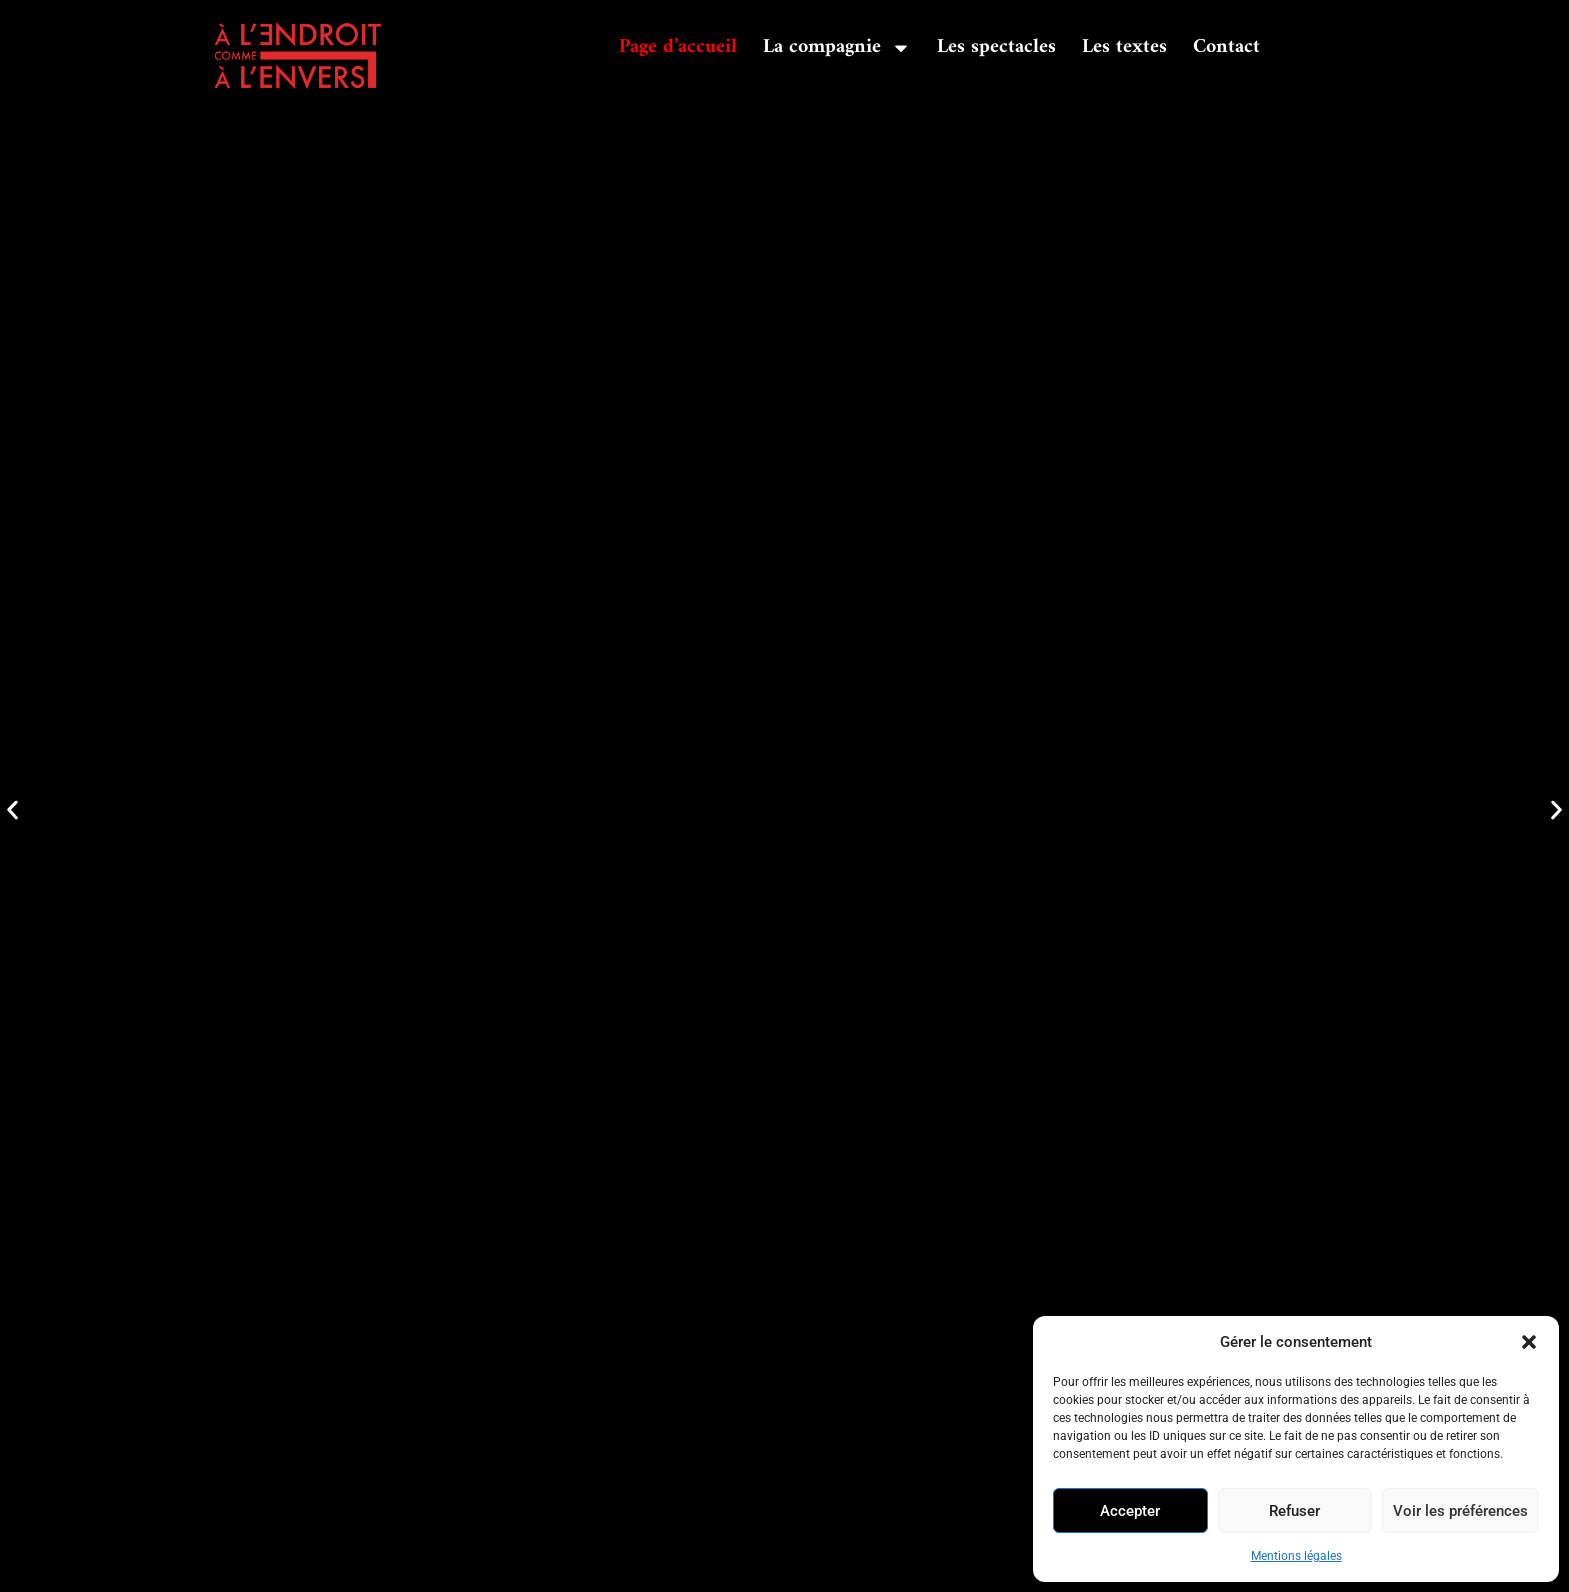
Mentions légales (1296, 1556)
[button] (1529, 1342)
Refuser (1294, 1511)
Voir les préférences (1460, 1511)
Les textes (1124, 47)
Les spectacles (996, 47)
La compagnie (837, 48)
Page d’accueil (678, 47)
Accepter (1130, 1511)
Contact (1226, 47)
